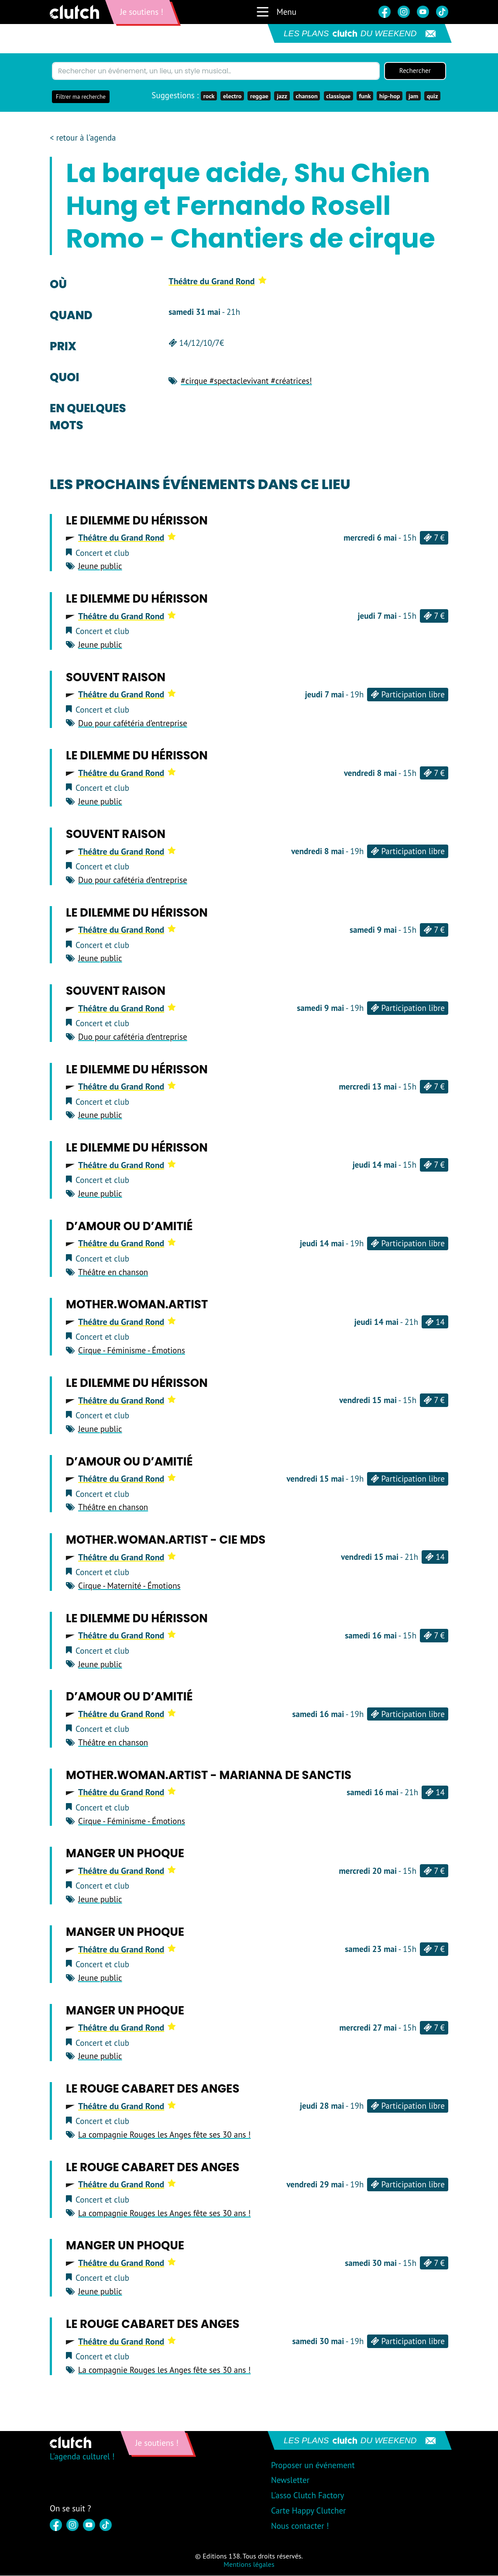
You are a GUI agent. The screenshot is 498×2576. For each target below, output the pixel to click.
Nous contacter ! (300, 2526)
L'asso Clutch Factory (307, 2495)
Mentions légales (248, 2564)
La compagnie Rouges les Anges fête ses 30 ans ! (164, 2135)
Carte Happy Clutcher (308, 2511)
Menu (276, 12)
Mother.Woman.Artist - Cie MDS (165, 1540)
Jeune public (100, 567)
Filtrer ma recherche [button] (81, 97)
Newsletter (290, 2480)
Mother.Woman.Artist (137, 1305)
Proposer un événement (313, 2465)
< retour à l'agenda (83, 139)
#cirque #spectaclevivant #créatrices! (246, 381)
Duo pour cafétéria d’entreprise (132, 723)
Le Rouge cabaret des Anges (152, 2089)
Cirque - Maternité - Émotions (129, 1586)
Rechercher (415, 71)
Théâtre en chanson (113, 1272)
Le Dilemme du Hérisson (137, 521)
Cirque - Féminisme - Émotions (131, 1350)
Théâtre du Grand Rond (217, 281)
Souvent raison (115, 678)
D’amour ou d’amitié (129, 1227)
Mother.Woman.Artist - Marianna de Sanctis (208, 1775)
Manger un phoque (125, 1854)
